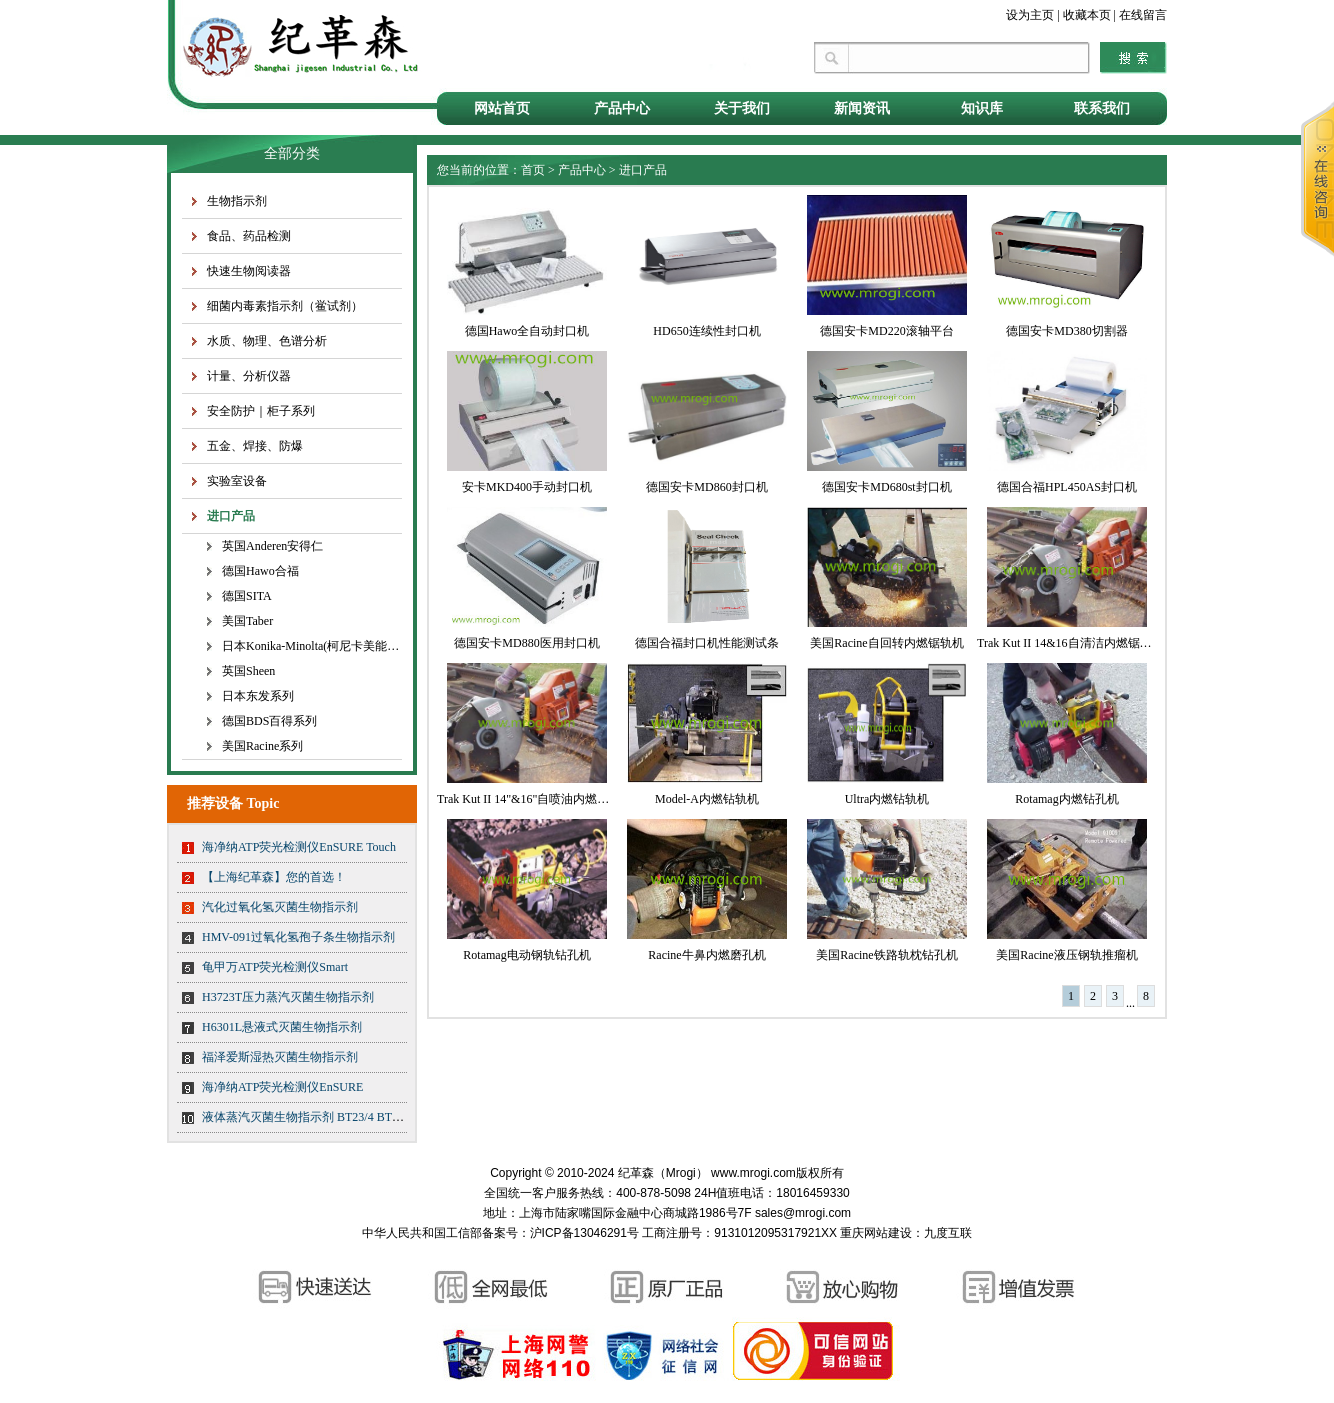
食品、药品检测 (249, 236)
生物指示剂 (237, 201)
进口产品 (231, 516)
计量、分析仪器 (249, 376)
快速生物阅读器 (249, 271)
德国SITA (247, 596)
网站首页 (502, 108)
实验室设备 (237, 481)
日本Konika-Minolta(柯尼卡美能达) (312, 646)
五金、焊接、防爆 (255, 446)
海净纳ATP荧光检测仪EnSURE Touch (299, 847)
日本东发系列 (258, 696)
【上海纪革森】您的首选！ (274, 877)
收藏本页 (1087, 15)
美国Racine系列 (262, 746)
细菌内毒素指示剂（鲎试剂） (285, 306)
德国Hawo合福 (260, 571)
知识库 (982, 108)
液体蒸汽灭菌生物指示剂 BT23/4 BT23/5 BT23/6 (327, 1117)
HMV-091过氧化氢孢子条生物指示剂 (298, 937)
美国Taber (247, 621)
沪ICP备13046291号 (584, 1233)
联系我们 (1102, 108)
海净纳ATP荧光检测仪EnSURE (282, 1087)
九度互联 (948, 1233)
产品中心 (622, 108)
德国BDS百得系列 (269, 721)
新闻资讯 (862, 108)
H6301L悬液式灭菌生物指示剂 (282, 1027)
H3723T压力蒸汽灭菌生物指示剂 (288, 997)
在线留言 (1143, 15)
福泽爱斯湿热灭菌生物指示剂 (280, 1057)
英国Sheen (248, 671)
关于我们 (742, 108)
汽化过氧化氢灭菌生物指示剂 (280, 907)
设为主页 (1030, 15)
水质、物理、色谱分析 (267, 341)
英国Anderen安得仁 (272, 546)
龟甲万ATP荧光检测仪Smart (275, 967)
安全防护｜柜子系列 (261, 411)
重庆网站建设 (876, 1233)
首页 (533, 170)
